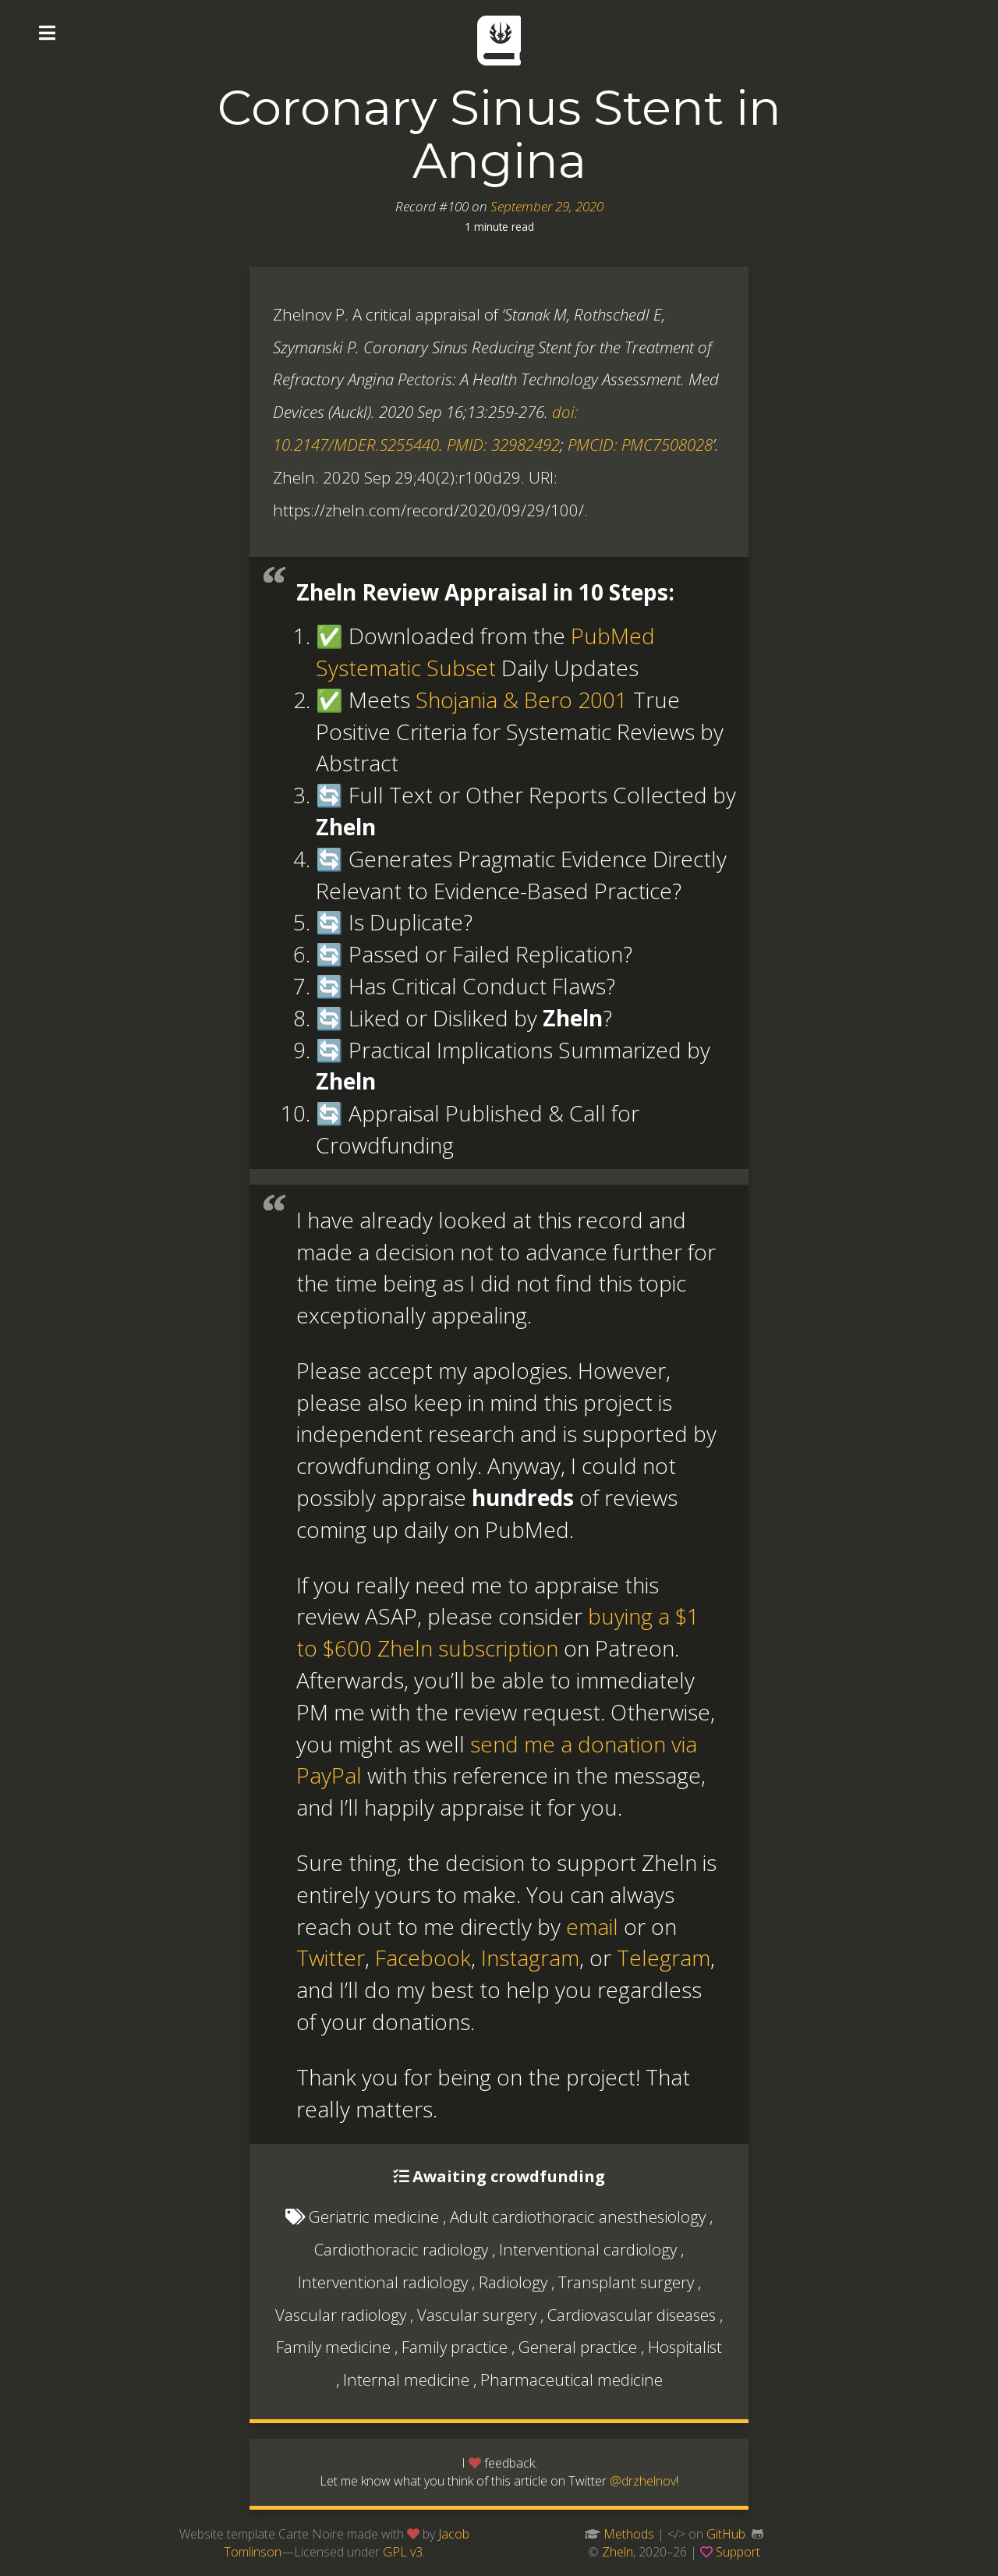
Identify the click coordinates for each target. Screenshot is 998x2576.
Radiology (513, 2282)
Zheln (617, 2551)
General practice (577, 2347)
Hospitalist (685, 2347)
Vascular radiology (340, 2315)
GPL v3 (403, 2551)
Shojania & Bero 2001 (522, 699)
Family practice (455, 2347)
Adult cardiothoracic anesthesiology (578, 2216)
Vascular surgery (476, 2315)
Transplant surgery (626, 2282)
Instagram (530, 1957)
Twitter (330, 1957)
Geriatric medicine (374, 2216)
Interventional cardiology (588, 2249)
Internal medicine (406, 2379)
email (592, 1926)
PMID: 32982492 (503, 444)
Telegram (663, 1957)
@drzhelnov (643, 2480)
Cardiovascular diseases (631, 2315)
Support (738, 2551)
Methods (628, 2533)
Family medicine (333, 2347)
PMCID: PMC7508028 (640, 444)
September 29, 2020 (546, 206)
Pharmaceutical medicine (571, 2379)
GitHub (725, 2533)
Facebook (423, 1957)
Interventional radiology (383, 2282)
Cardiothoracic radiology (401, 2249)
